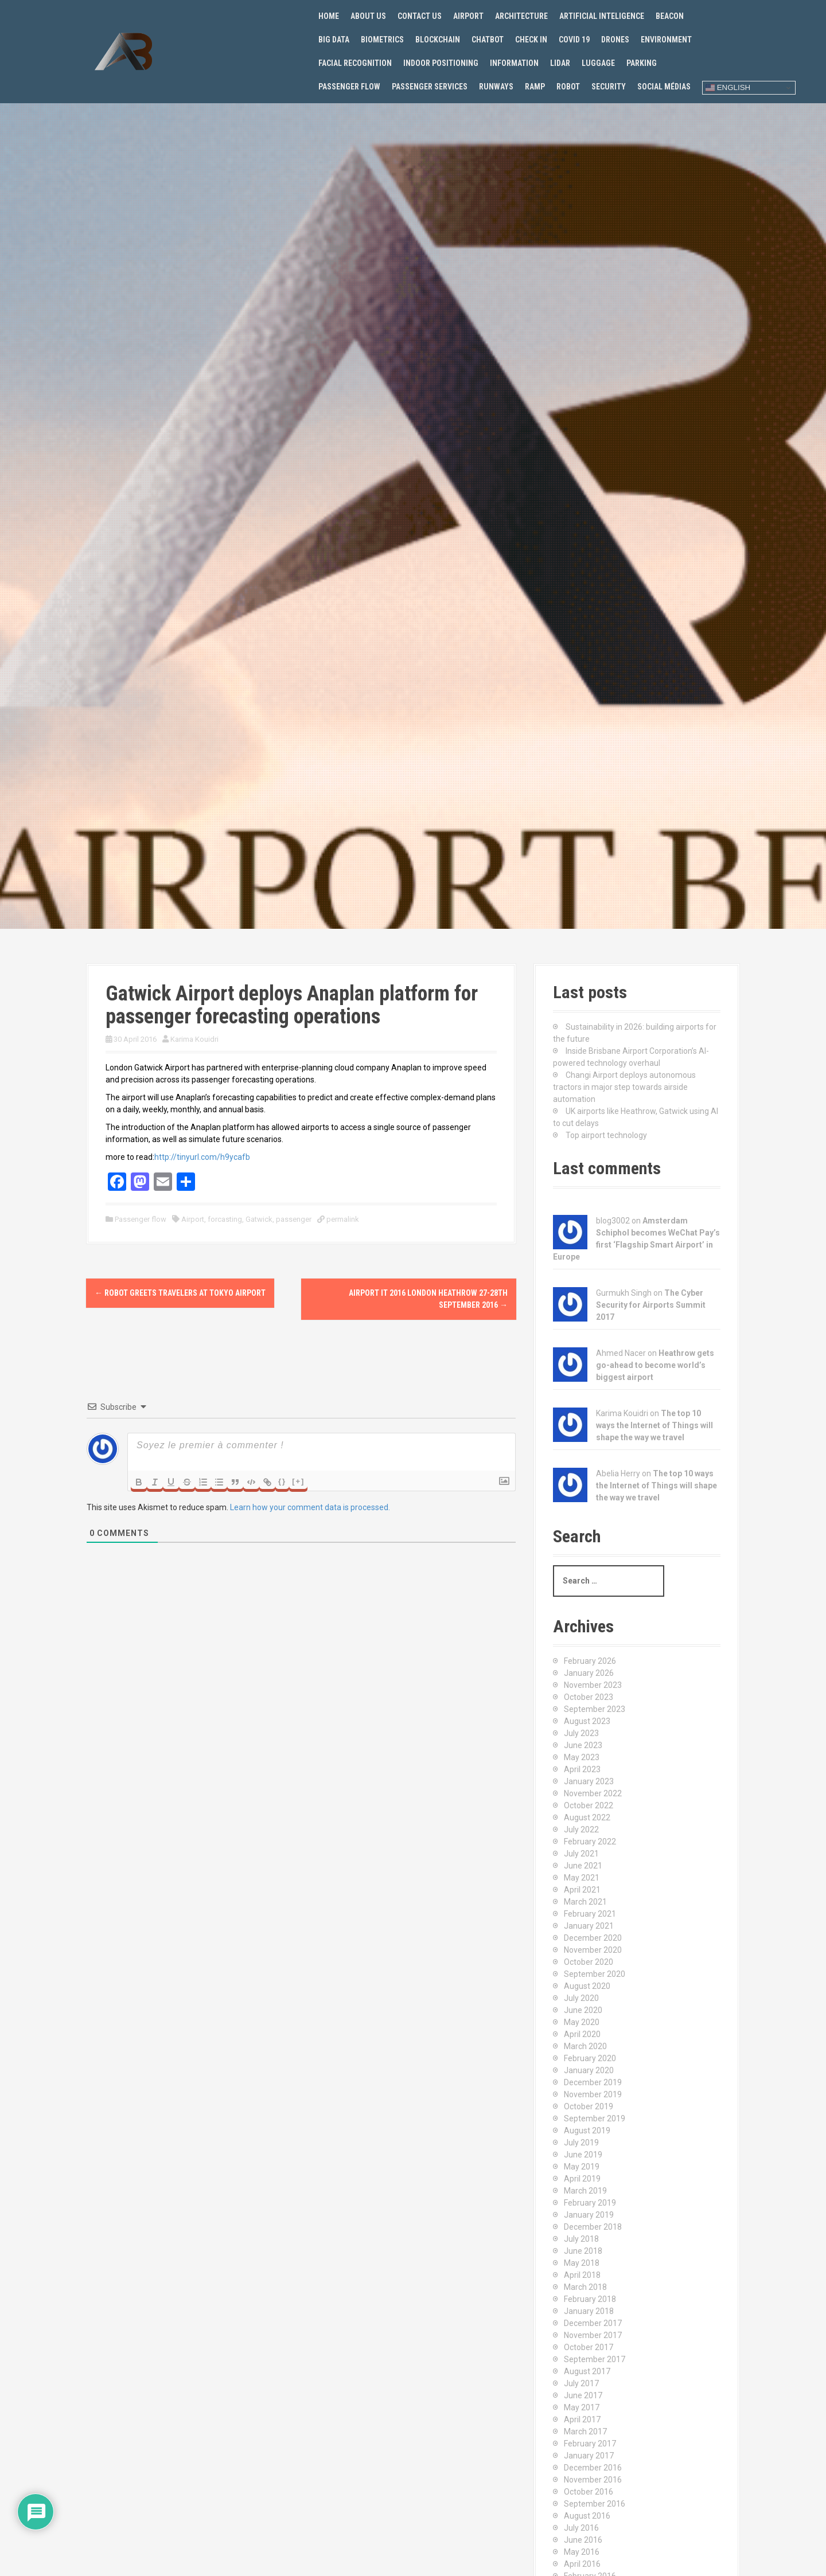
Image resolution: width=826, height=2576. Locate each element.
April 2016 (582, 2564)
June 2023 (583, 1745)
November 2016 (593, 2479)
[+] (298, 1481)
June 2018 (583, 2251)
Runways (496, 86)
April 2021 (582, 1889)
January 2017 (589, 2455)
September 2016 (594, 2503)
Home (328, 16)
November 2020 (593, 1950)
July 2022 (581, 1829)
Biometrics (382, 39)
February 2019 (590, 2202)
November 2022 (593, 1793)
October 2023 (588, 1697)
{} (282, 1481)
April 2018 (582, 2275)
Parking (641, 63)
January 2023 (589, 1781)
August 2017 (587, 2371)
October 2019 (588, 2106)
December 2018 (593, 2226)
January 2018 (589, 2311)
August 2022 (587, 1817)
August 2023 (587, 1721)
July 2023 (581, 1733)
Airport (468, 16)
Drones (615, 39)
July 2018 (581, 2238)
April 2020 (582, 2034)
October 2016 (588, 2491)
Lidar (560, 63)
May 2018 (581, 2263)
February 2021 (590, 1913)
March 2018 (585, 2287)
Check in (531, 39)
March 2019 (585, 2190)
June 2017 (583, 2395)
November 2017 (593, 2335)
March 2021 (585, 1901)
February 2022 (590, 1841)
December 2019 (593, 2082)
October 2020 (588, 1962)
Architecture (521, 16)
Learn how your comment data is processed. (310, 1507)
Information (514, 63)
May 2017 (581, 2407)
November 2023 (593, 1685)
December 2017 (593, 2323)
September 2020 (594, 1974)
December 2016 (593, 2467)
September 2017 (594, 2359)
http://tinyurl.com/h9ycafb (202, 1157)
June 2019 (583, 2154)
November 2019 (593, 2094)
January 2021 (589, 1925)
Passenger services (429, 86)
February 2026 (590, 1661)
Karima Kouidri (194, 1039)
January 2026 (589, 1673)
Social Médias (664, 86)
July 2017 (581, 2383)
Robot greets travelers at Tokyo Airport (180, 1292)
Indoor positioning (440, 63)
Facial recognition (355, 63)
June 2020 (583, 2010)
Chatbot (488, 39)
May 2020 (581, 2022)
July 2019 (581, 2142)
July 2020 (581, 1998)
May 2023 (581, 1757)
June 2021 (583, 1865)
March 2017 (585, 2431)
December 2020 (593, 1937)
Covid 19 (574, 39)
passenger (293, 1219)
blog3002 (613, 1220)
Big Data (333, 39)
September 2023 (594, 1709)
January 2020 (589, 2070)
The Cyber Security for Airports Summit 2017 (651, 1305)
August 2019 (587, 2130)
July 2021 (581, 1853)
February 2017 (590, 2443)
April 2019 (582, 2178)
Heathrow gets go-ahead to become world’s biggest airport (655, 1365)
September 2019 (594, 2118)
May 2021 (581, 1877)
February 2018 (590, 2299)
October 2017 (588, 2347)
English (728, 87)
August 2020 (587, 1986)
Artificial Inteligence (601, 16)
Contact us (420, 16)
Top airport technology (606, 1135)
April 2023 (582, 1769)
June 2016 (583, 2539)
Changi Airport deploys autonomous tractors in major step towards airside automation (624, 1087)
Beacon (670, 16)
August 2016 (587, 2515)
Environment (666, 39)
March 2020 (585, 2046)
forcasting (225, 1219)
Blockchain (437, 39)
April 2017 (582, 2419)
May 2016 (581, 2552)
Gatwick (259, 1219)
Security (608, 86)
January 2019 (589, 2214)
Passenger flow (349, 86)
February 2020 (590, 2058)
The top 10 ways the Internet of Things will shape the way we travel (654, 1425)
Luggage (598, 63)
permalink (342, 1219)
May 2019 (581, 2166)
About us (368, 16)
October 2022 (588, 1805)
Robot (568, 86)
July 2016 (581, 2527)
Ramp (535, 86)
